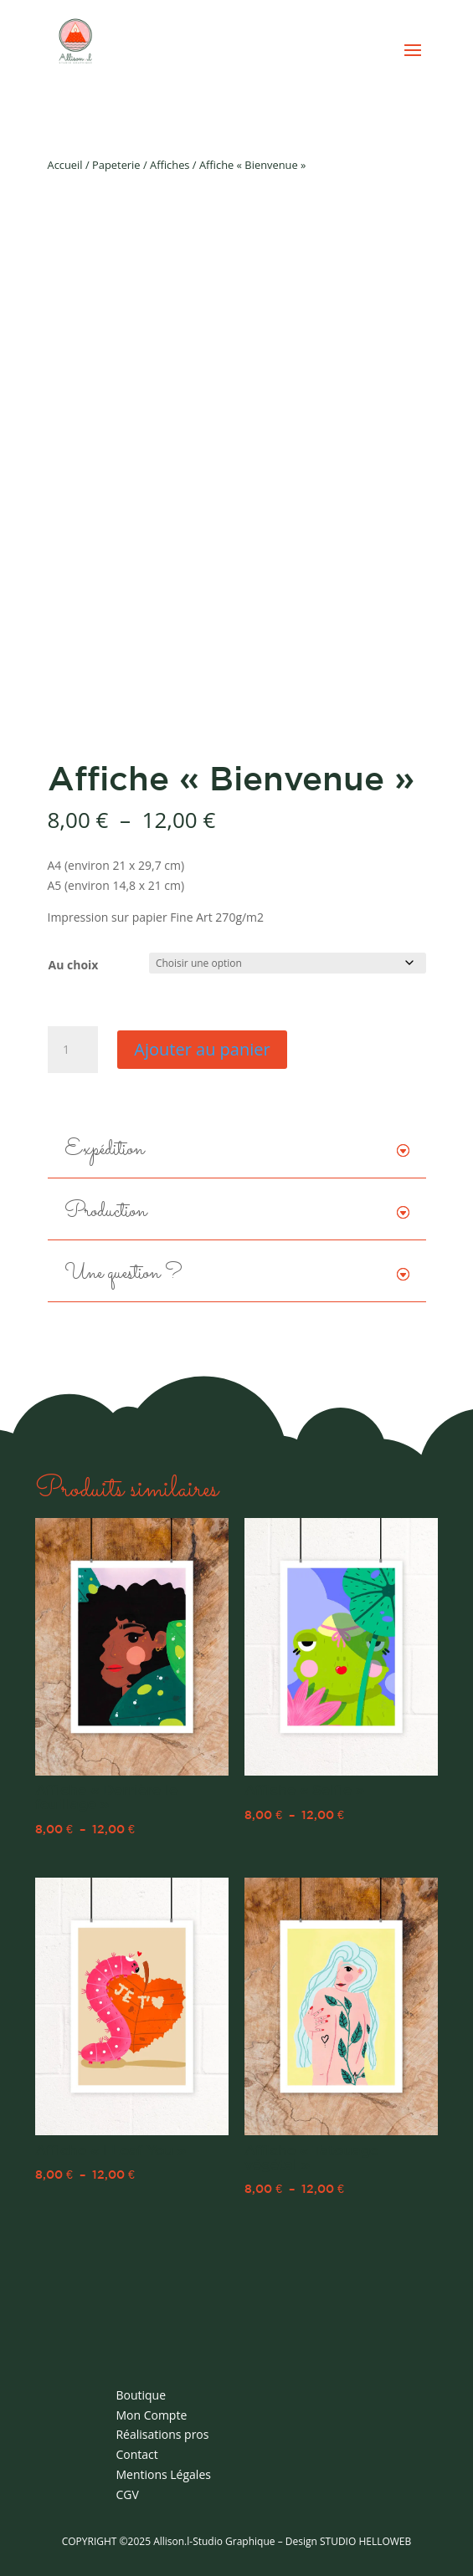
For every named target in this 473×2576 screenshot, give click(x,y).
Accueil (65, 164)
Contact (136, 2454)
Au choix (74, 965)
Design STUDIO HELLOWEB (348, 2541)
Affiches (169, 164)
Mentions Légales (163, 2474)
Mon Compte (151, 2415)
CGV (127, 2494)
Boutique (141, 2395)
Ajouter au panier (202, 1049)
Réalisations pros (162, 2434)
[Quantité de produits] (73, 1049)
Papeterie (116, 164)
